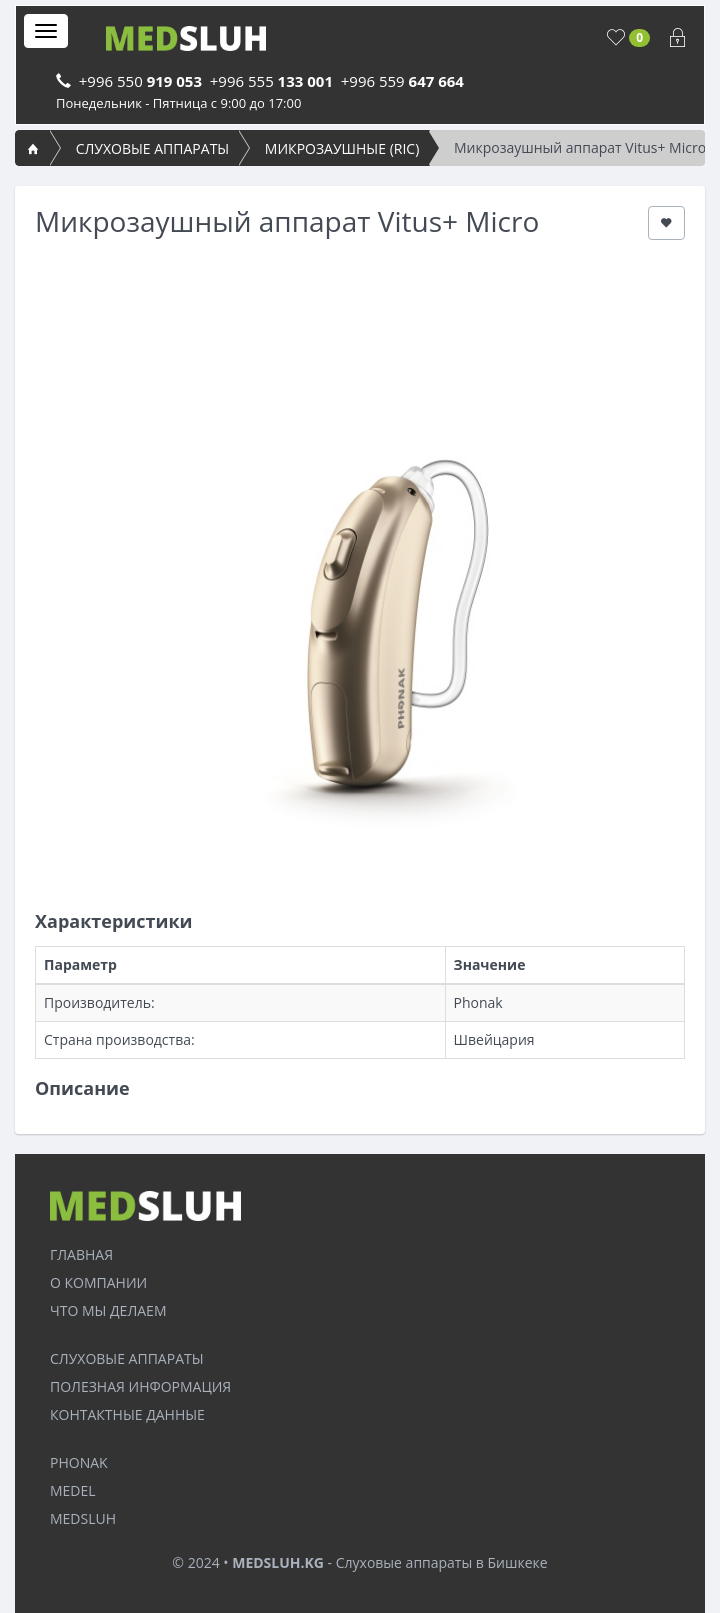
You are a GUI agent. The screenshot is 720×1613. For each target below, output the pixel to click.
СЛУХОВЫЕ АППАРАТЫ (153, 148)
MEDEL (73, 1490)
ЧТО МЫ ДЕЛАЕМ (108, 1310)
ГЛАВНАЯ (81, 1254)
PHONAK (79, 1462)
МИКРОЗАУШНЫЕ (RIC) (342, 148)
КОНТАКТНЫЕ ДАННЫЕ (127, 1414)
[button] (666, 223)
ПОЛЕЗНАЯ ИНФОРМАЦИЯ (140, 1386)
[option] (360, 547)
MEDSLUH (83, 1518)
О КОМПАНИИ (98, 1282)
